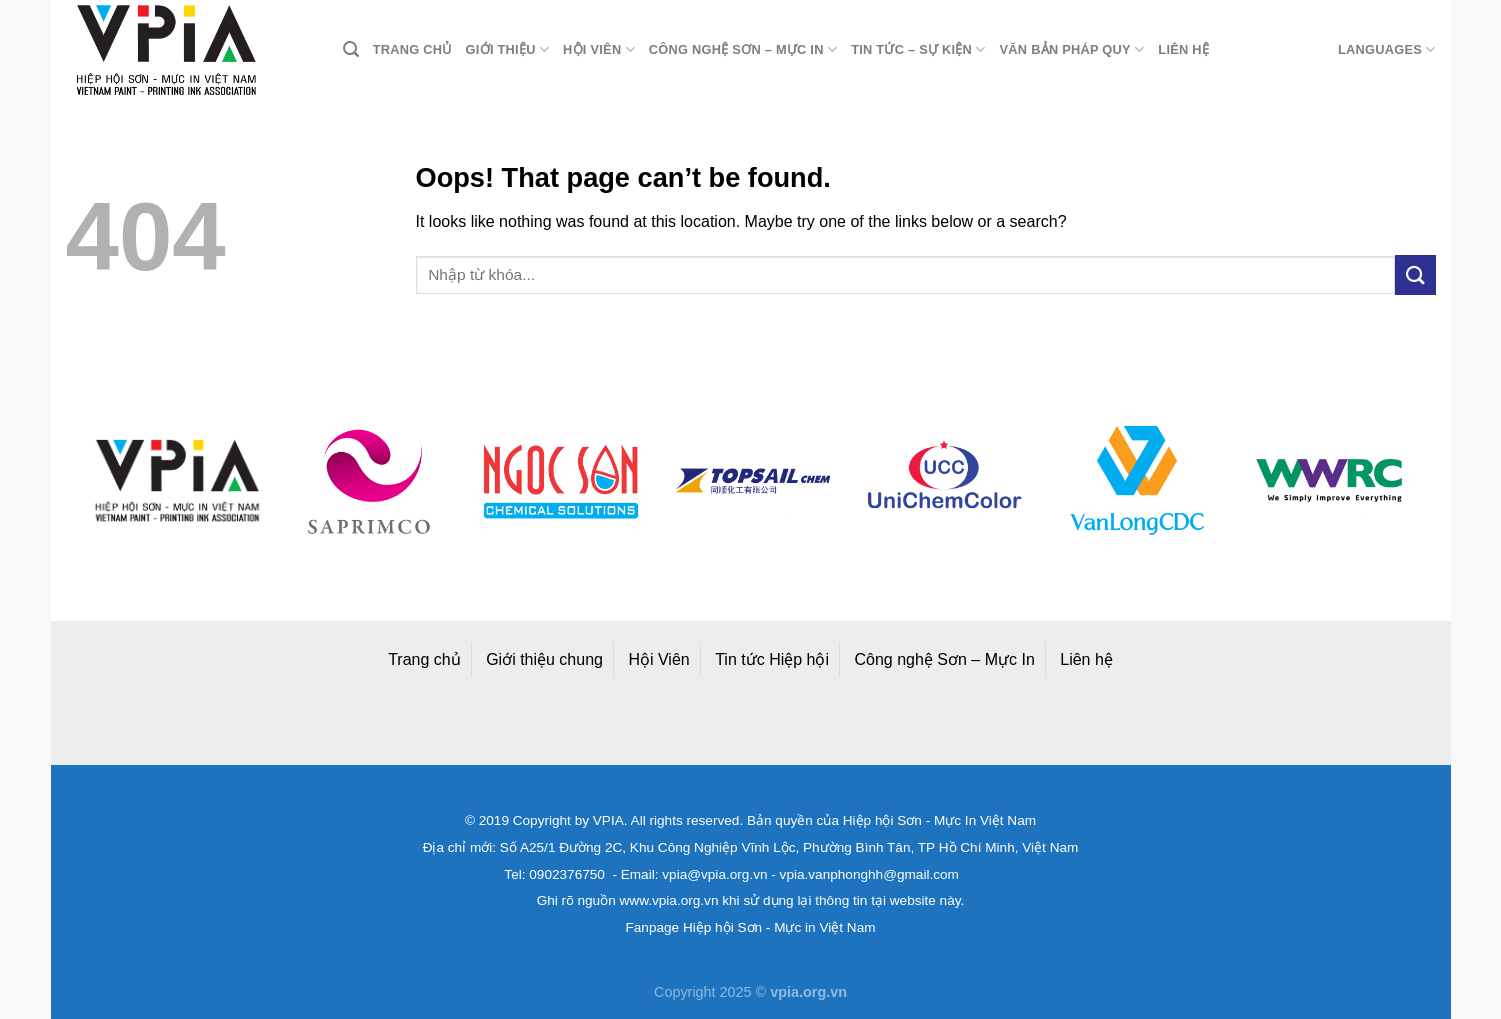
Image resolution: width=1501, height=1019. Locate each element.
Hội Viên (658, 659)
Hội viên (599, 49)
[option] (177, 480)
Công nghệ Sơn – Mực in (743, 49)
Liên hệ (1183, 49)
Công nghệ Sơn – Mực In (945, 659)
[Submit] (1415, 274)
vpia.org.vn (808, 992)
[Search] (351, 49)
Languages (1387, 49)
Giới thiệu (508, 49)
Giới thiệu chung (544, 659)
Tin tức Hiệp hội (772, 659)
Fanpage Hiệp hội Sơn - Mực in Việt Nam (750, 927)
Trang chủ (412, 49)
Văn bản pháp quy (1072, 49)
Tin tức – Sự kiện (918, 49)
